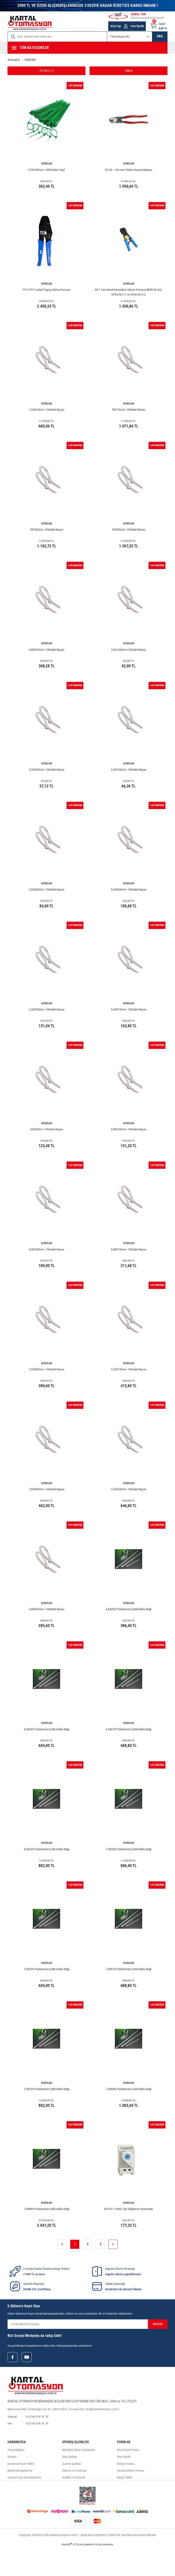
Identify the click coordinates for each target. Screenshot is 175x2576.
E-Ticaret (79, 2572)
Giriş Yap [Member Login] (115, 26)
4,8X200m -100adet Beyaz (46, 1142)
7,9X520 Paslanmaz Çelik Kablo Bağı (46, 2113)
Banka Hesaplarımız (20, 2499)
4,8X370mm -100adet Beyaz (128, 1263)
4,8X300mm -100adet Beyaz (46, 1263)
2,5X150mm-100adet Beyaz (128, 656)
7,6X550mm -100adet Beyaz (128, 1506)
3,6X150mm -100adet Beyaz (128, 777)
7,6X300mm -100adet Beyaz (46, 1385)
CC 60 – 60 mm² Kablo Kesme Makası (128, 170)
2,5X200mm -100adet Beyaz (46, 777)
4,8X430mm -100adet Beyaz (46, 1628)
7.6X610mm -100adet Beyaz (46, 413)
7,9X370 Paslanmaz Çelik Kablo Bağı (129, 1992)
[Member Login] (126, 26)
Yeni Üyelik (124, 2485)
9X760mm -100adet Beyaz (46, 534)
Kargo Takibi (124, 2506)
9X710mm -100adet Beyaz (128, 413)
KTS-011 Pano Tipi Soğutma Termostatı (128, 2235)
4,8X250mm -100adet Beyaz (128, 1142)
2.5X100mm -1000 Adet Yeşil (46, 170)
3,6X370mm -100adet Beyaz (128, 1020)
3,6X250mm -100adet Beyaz (128, 899)
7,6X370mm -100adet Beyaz (128, 1385)
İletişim (12, 2485)
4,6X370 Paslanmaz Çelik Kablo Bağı (129, 1749)
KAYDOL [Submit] (158, 2351)
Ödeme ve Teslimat (74, 2499)
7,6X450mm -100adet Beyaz (46, 1506)
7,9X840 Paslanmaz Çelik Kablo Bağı (46, 2235)
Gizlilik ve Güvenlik (73, 2506)
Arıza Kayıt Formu (128, 2478)
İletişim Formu (126, 2492)
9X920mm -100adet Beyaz (128, 534)
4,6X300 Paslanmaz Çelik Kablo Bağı (46, 1749)
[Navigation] (87, 48)
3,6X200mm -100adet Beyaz (46, 899)
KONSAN (30, 59)
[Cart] (158, 26)
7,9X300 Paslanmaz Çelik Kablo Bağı (46, 1992)
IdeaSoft (67, 2572)
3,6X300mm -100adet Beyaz (46, 1020)
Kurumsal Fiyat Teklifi (21, 2492)
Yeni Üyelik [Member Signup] (137, 26)
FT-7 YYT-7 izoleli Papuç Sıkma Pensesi (46, 291)
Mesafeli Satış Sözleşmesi (78, 2478)
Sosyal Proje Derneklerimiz (24, 2506)
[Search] (57, 36)
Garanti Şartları (71, 2492)
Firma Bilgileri (16, 2478)
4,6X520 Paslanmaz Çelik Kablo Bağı (46, 1871)
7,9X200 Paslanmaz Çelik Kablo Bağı (129, 1871)
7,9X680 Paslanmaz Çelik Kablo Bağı (129, 2113)
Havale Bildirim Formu (130, 2499)
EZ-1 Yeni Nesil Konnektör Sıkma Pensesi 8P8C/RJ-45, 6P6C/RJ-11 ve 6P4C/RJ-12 (128, 294)
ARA (160, 36)
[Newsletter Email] (87, 2351)
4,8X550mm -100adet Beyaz (46, 656)
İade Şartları (69, 2485)
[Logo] (30, 23)
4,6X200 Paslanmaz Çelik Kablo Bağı (129, 1628)
